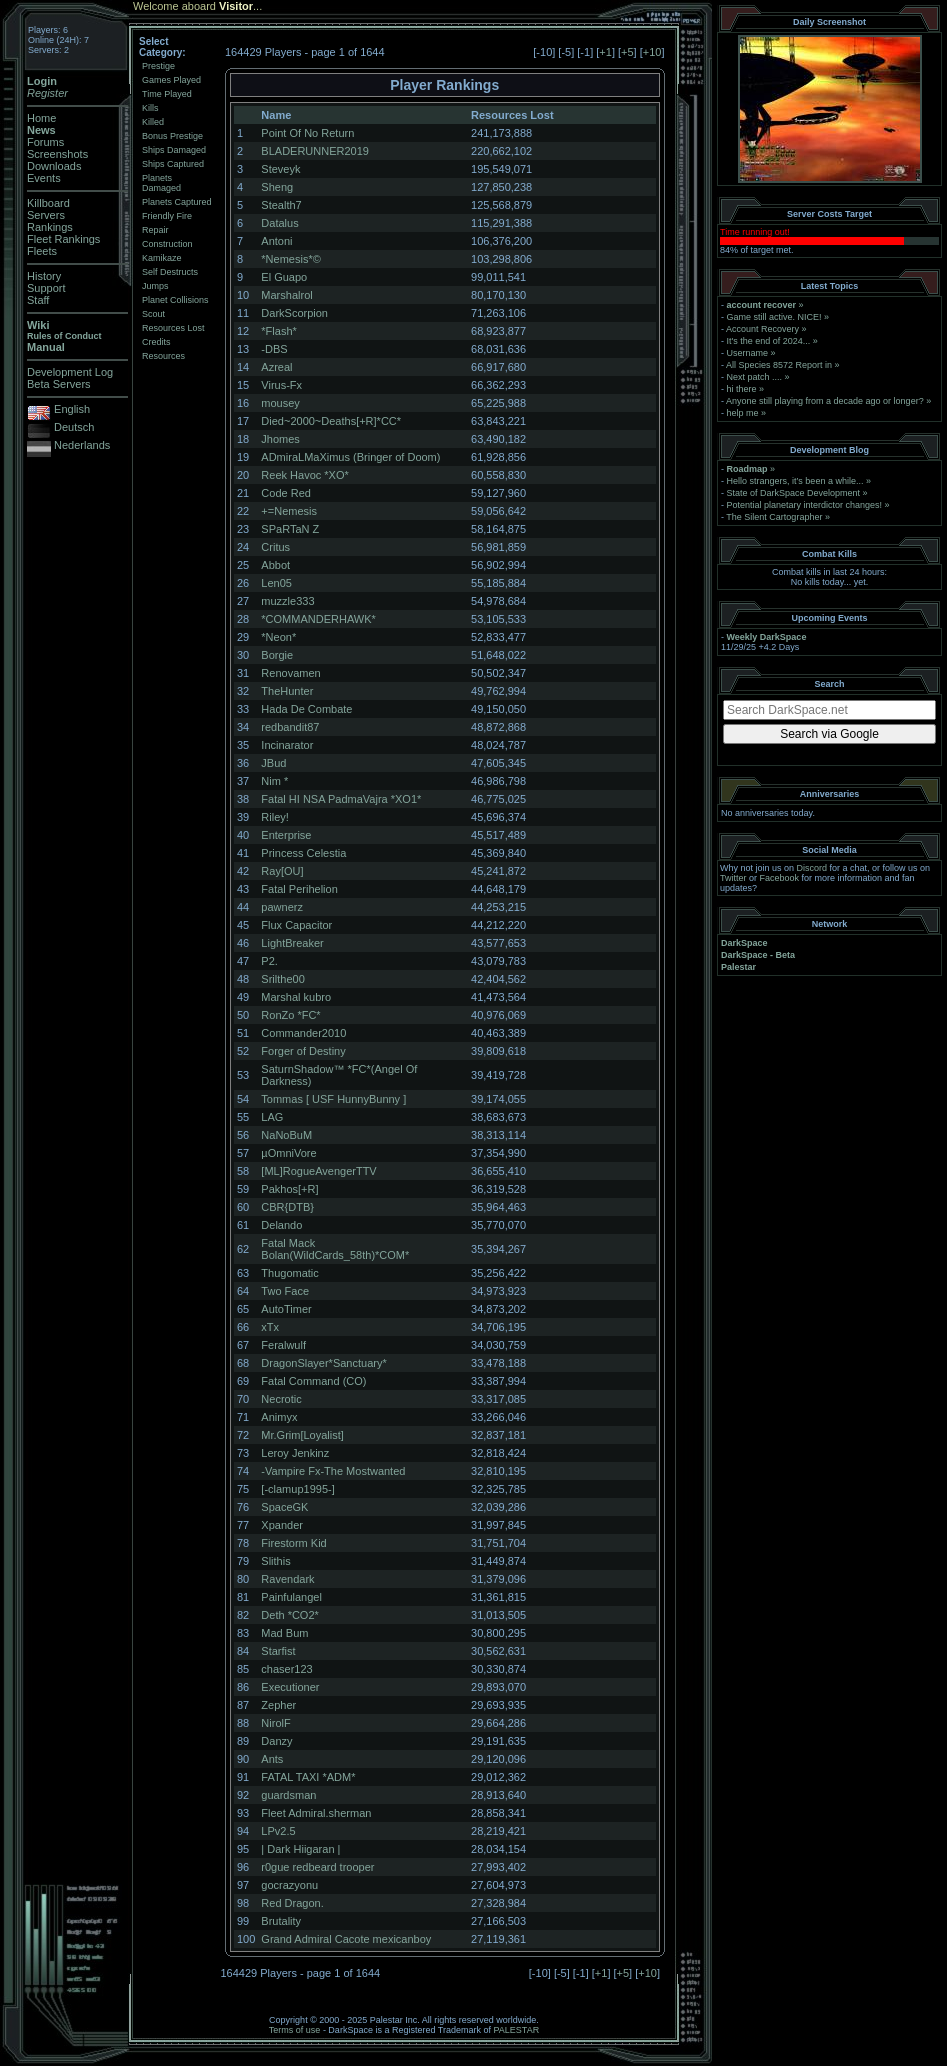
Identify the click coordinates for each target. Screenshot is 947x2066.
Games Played (171, 80)
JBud (273, 763)
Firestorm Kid (293, 1543)
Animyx (279, 1417)
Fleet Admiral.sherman (316, 1813)
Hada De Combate (306, 709)
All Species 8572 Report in (779, 365)
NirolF (275, 1723)
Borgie (277, 655)
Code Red (286, 493)
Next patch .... (755, 377)
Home (41, 118)
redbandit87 (290, 727)
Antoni (276, 241)
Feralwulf (283, 1345)
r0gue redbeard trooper (317, 1867)
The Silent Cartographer (774, 517)
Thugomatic (289, 1273)
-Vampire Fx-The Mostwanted (333, 1471)
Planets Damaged (161, 183)
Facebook (780, 878)
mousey (280, 403)
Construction (167, 244)
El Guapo (284, 277)
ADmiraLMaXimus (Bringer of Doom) (350, 457)
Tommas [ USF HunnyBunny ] (333, 1099)
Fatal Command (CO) (313, 1381)
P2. (269, 961)
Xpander (282, 1525)
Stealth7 (281, 205)
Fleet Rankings (63, 239)
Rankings (50, 227)
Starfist (278, 1651)
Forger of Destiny (303, 1051)
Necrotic (281, 1399)
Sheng (277, 187)
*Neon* (278, 637)
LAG (272, 1117)
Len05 (276, 583)
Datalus (279, 223)
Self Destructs (170, 272)
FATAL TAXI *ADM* (308, 1777)
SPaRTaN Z (290, 529)
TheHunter (287, 691)
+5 (627, 52)
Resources (163, 356)
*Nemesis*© (290, 259)
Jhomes (280, 439)
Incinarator (287, 745)
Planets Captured (177, 202)
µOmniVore (288, 1153)
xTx (270, 1327)
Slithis (275, 1561)
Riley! (275, 817)
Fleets (42, 251)
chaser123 (286, 1669)
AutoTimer (286, 1309)
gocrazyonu (289, 1885)
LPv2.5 (278, 1831)
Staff (38, 300)
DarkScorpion (294, 313)
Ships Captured (173, 164)
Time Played (167, 94)
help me (743, 413)
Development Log (70, 372)
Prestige (158, 66)
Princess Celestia (303, 853)
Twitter (733, 878)
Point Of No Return (307, 133)
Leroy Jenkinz (295, 1453)
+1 (605, 52)
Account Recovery (762, 329)
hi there (742, 389)
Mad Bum (284, 1633)
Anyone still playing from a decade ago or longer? (825, 401)
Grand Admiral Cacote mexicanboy (346, 1939)
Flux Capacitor (296, 925)
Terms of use (295, 2030)
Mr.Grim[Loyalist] (302, 1435)
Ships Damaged (174, 150)
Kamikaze (162, 258)
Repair (155, 230)
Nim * (274, 781)
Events (44, 178)
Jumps (155, 286)
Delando (281, 1225)
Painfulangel (291, 1597)
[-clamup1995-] (297, 1489)
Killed (153, 122)
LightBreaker (292, 943)
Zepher (278, 1705)
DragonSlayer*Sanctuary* (323, 1363)
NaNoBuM (286, 1135)
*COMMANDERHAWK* (318, 619)
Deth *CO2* (289, 1615)
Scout (153, 314)
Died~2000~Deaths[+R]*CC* (331, 421)
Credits (156, 342)
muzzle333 (287, 601)
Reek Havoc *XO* (304, 475)
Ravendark (287, 1579)
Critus (275, 547)
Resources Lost (173, 328)
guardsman (288, 1795)
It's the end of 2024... (769, 341)
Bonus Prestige (172, 136)
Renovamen (290, 673)
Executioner (290, 1687)
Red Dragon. (292, 1903)
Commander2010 (303, 1033)
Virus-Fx (281, 385)
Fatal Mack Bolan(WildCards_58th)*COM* (335, 1249)
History (44, 276)
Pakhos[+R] (289, 1189)
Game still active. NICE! (776, 317)
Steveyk (280, 169)
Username (748, 353)
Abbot (275, 565)
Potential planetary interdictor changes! (805, 505)
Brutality (281, 1921)
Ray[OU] (282, 871)
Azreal (276, 367)
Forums (45, 142)
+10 (652, 52)
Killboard (48, 203)
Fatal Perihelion (299, 889)
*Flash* (278, 331)
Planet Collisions (175, 300)
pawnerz (282, 907)
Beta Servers (59, 384)
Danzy (276, 1741)
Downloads (54, 166)
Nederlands (82, 445)
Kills (150, 108)
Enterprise (286, 835)
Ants (272, 1759)
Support (46, 288)
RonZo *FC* (290, 1015)
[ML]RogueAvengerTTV (318, 1171)
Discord (812, 868)
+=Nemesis (289, 511)
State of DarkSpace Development (794, 493)
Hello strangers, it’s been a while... (795, 481)
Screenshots (57, 154)
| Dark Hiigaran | (300, 1849)
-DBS (274, 349)
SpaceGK (284, 1507)
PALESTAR (516, 2030)
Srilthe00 (282, 979)
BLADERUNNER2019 (315, 151)
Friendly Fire (167, 216)
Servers (46, 215)
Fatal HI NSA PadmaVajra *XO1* (341, 799)
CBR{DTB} (287, 1207)
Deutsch (74, 427)
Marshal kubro (296, 997)
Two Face (285, 1291)
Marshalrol (286, 295)
